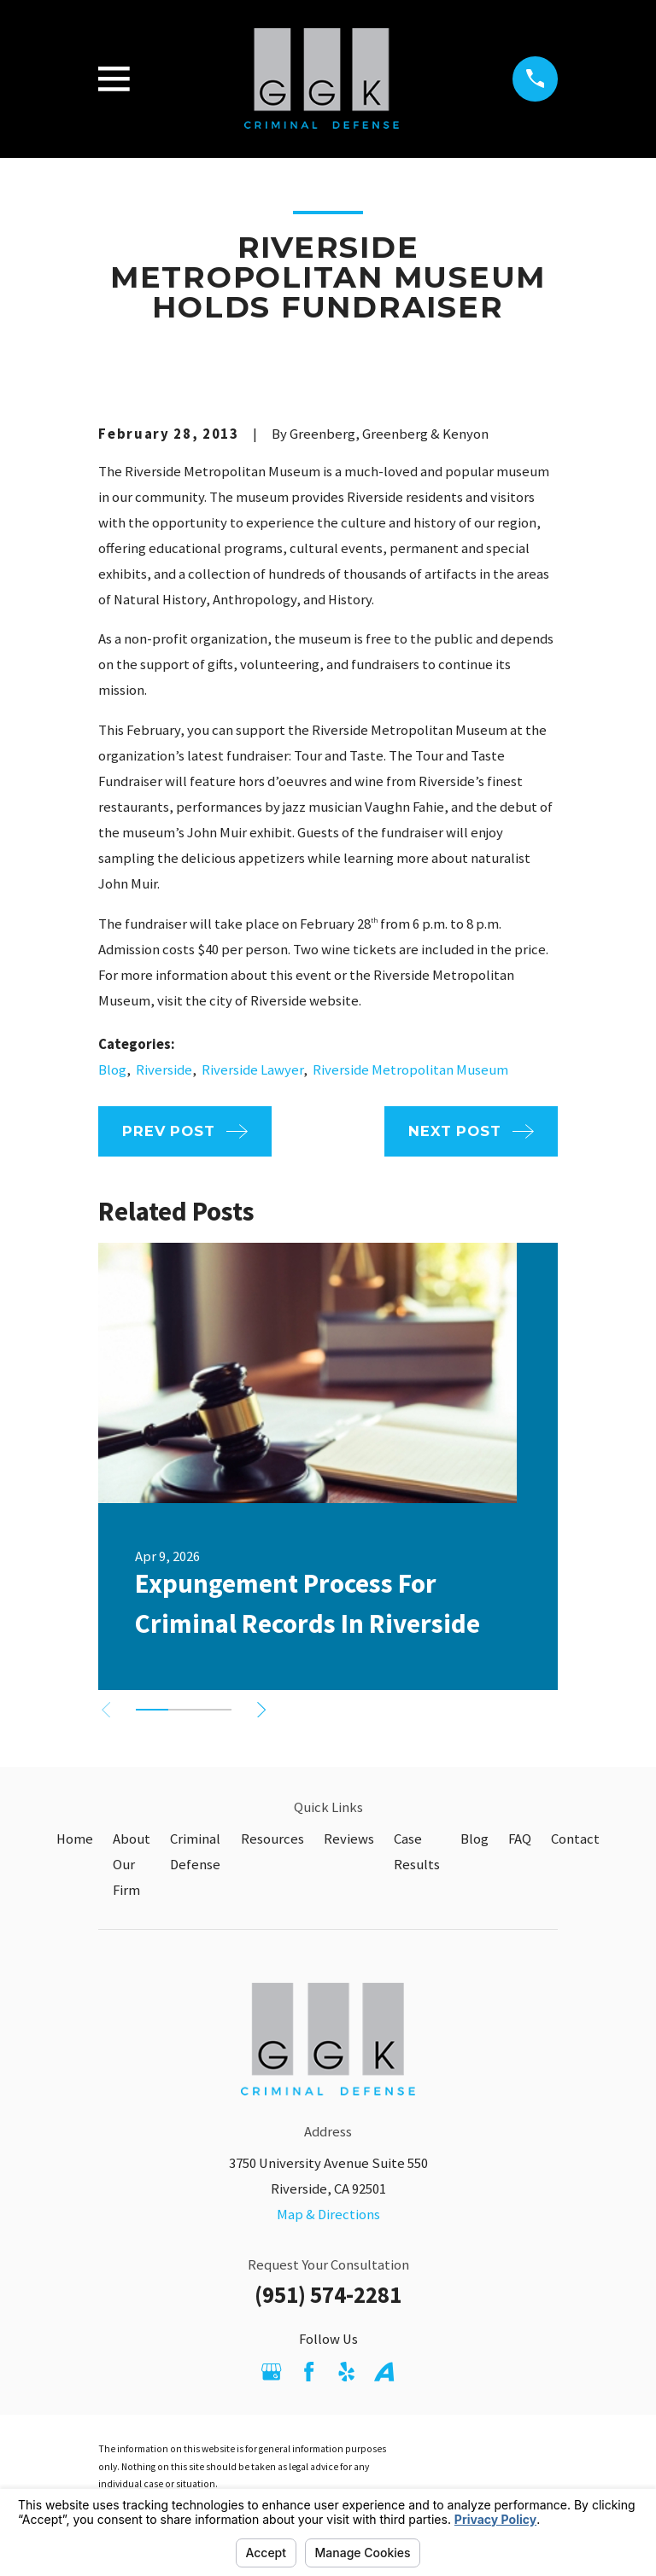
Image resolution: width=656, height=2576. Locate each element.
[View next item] (261, 1709)
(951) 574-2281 (328, 2295)
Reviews (349, 1839)
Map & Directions (328, 2214)
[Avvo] (384, 2371)
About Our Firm (131, 1864)
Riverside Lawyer (252, 1070)
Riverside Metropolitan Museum (410, 1070)
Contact (575, 1839)
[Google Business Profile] (271, 2371)
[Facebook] (309, 2371)
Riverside (164, 1070)
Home (74, 1839)
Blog (112, 1070)
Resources (272, 1839)
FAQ (519, 1839)
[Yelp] (346, 2371)
